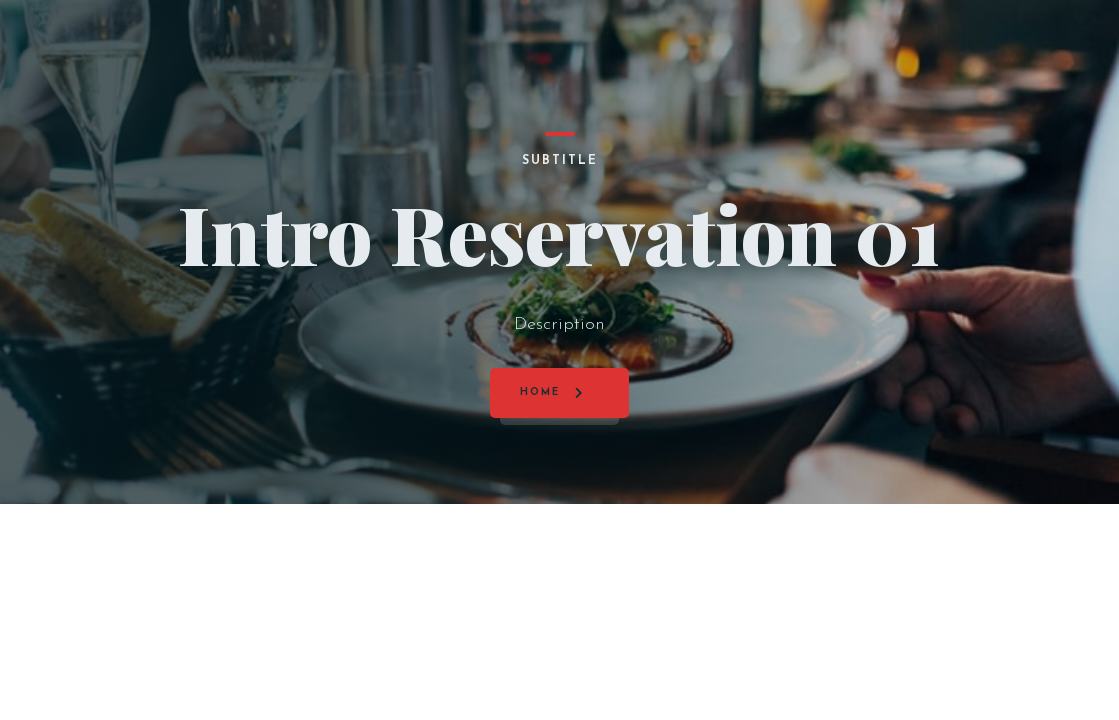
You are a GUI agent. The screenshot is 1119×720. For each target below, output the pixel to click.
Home (540, 392)
